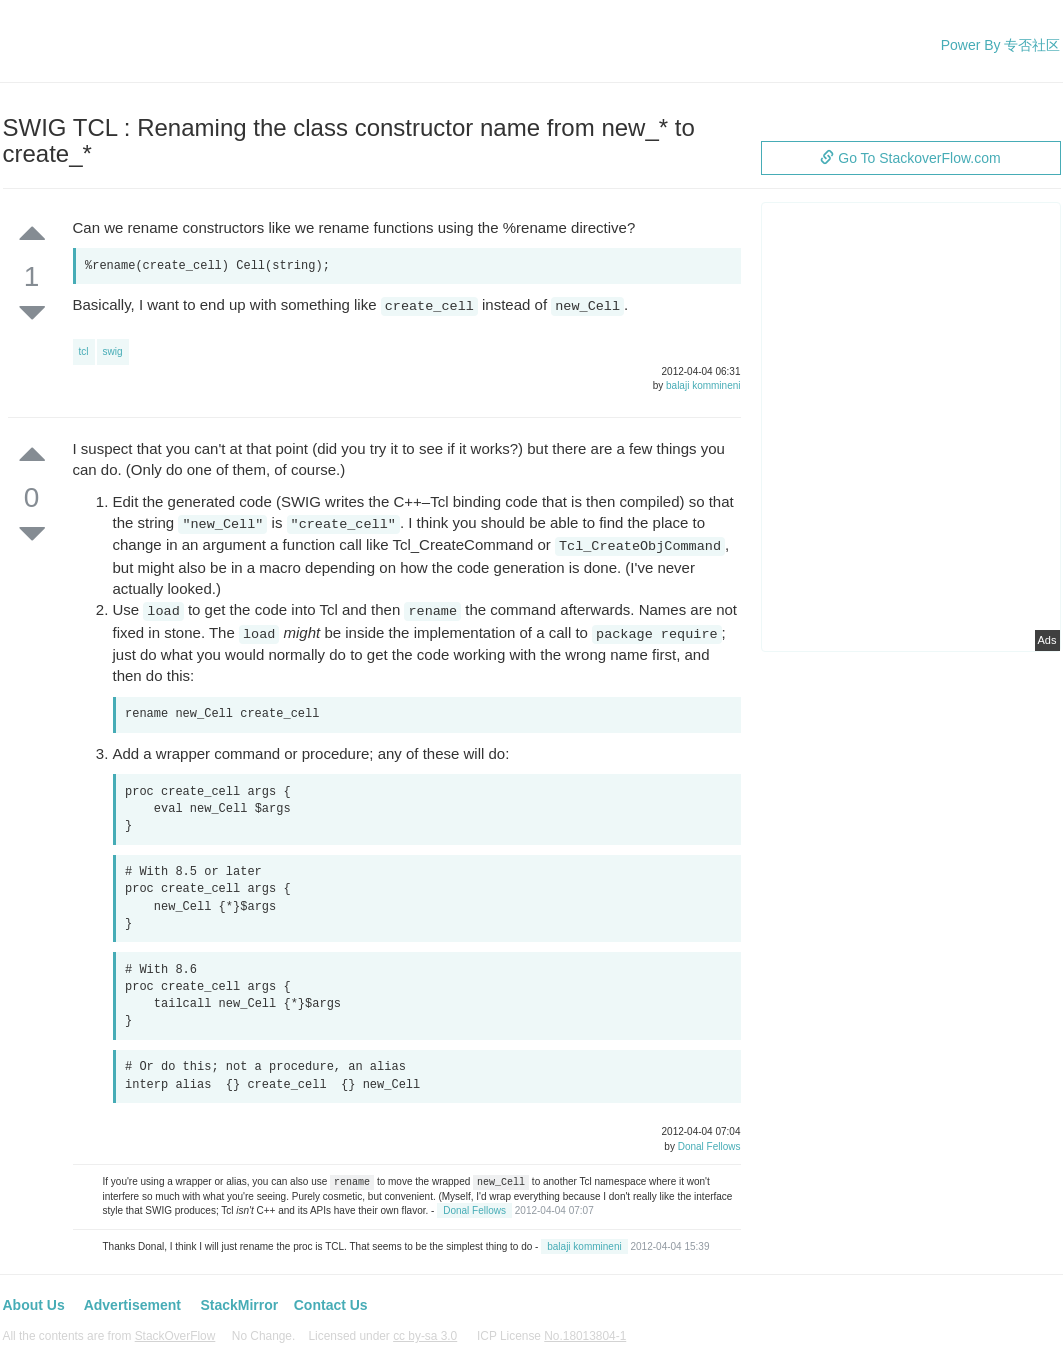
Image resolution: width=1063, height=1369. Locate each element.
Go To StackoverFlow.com (910, 158)
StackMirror (239, 1305)
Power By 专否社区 (1001, 45)
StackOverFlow (175, 1336)
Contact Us (331, 1305)
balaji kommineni (703, 385)
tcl (84, 351)
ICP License (551, 1336)
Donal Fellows (709, 1146)
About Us (34, 1305)
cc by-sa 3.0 (425, 1336)
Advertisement (132, 1305)
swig (113, 351)
